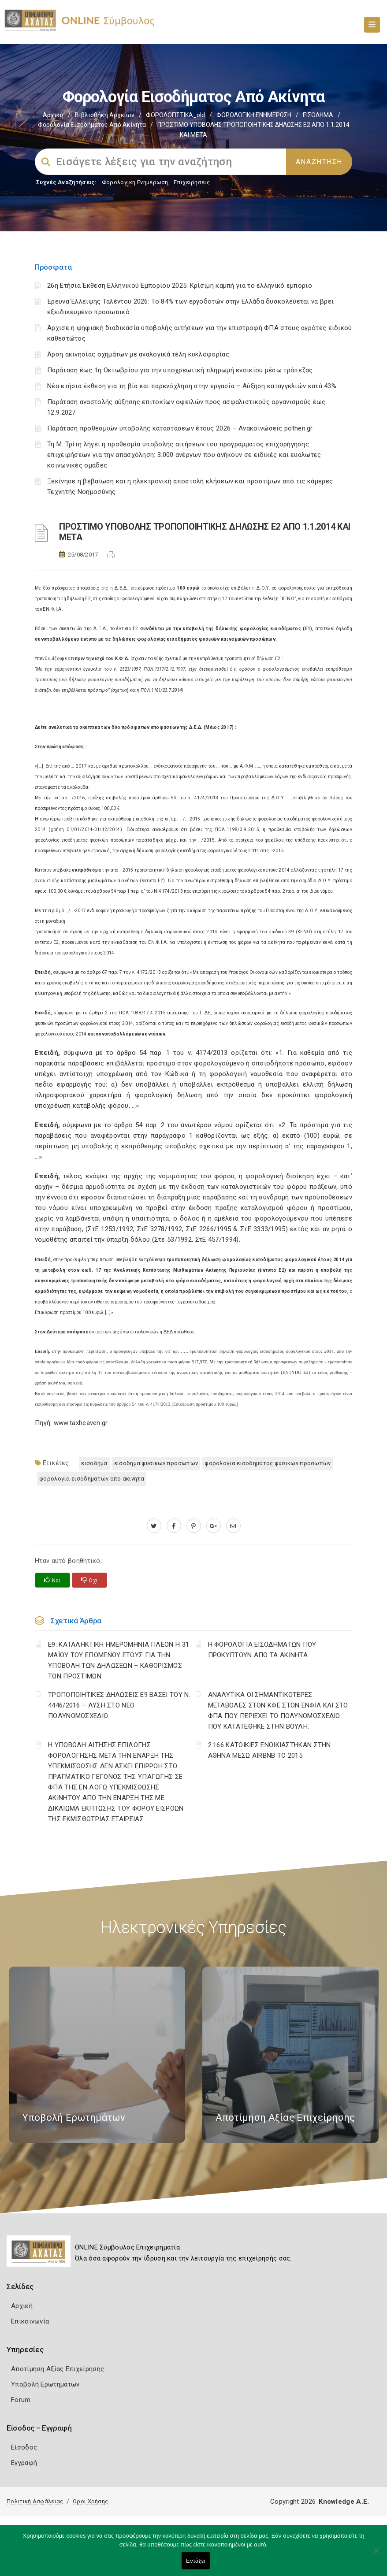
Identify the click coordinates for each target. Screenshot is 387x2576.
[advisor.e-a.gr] (233, 1526)
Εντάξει (195, 2560)
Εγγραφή (24, 2463)
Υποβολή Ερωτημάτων (45, 2384)
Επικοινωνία (30, 2321)
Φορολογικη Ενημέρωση (135, 182)
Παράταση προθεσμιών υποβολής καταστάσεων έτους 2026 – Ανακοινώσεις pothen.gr (180, 428)
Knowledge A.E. (344, 2501)
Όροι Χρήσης (90, 2501)
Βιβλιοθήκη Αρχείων (104, 115)
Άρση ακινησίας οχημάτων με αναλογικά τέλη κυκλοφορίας (138, 354)
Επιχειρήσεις (192, 182)
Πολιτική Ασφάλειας (35, 2501)
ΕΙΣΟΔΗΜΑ (318, 115)
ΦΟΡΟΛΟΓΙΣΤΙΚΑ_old (175, 115)
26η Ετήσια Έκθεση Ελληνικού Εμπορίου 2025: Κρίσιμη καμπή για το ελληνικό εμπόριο (179, 286)
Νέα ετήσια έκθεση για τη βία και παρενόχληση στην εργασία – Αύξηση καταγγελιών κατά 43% (191, 386)
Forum (21, 2400)
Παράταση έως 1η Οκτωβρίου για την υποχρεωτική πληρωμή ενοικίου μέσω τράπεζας (180, 370)
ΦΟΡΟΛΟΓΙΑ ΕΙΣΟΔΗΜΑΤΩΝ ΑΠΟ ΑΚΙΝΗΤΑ (91, 1478)
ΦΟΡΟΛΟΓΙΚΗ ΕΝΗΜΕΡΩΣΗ (253, 115)
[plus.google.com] (213, 1526)
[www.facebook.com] (174, 1526)
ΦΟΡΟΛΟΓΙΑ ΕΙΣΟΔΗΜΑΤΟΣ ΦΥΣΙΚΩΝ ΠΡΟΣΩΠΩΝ (268, 1463)
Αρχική (53, 115)
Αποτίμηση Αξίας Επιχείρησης (57, 2369)
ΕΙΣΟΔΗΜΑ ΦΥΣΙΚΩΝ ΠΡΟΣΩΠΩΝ (156, 1463)
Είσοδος (24, 2447)
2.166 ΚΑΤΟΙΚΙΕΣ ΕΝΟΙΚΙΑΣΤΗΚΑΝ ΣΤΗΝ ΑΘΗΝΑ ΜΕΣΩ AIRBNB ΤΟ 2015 (269, 1750)
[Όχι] (376, 2555)
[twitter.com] (154, 1526)
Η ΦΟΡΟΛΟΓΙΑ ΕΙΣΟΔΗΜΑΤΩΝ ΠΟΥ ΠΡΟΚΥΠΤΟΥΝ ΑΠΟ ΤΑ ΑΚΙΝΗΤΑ (262, 1650)
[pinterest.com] (194, 1526)
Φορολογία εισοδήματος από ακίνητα (92, 124)
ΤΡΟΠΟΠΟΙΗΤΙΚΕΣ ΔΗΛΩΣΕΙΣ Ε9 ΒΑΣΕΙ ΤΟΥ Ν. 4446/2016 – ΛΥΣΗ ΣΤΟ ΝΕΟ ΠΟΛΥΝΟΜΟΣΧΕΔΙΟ (119, 1705)
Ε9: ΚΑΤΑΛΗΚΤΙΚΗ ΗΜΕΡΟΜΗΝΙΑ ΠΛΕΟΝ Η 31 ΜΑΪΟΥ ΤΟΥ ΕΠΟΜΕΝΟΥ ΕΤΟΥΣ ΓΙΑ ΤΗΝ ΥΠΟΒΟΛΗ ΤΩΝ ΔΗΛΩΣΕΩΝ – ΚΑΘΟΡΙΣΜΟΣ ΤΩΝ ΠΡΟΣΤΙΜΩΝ (118, 1660)
